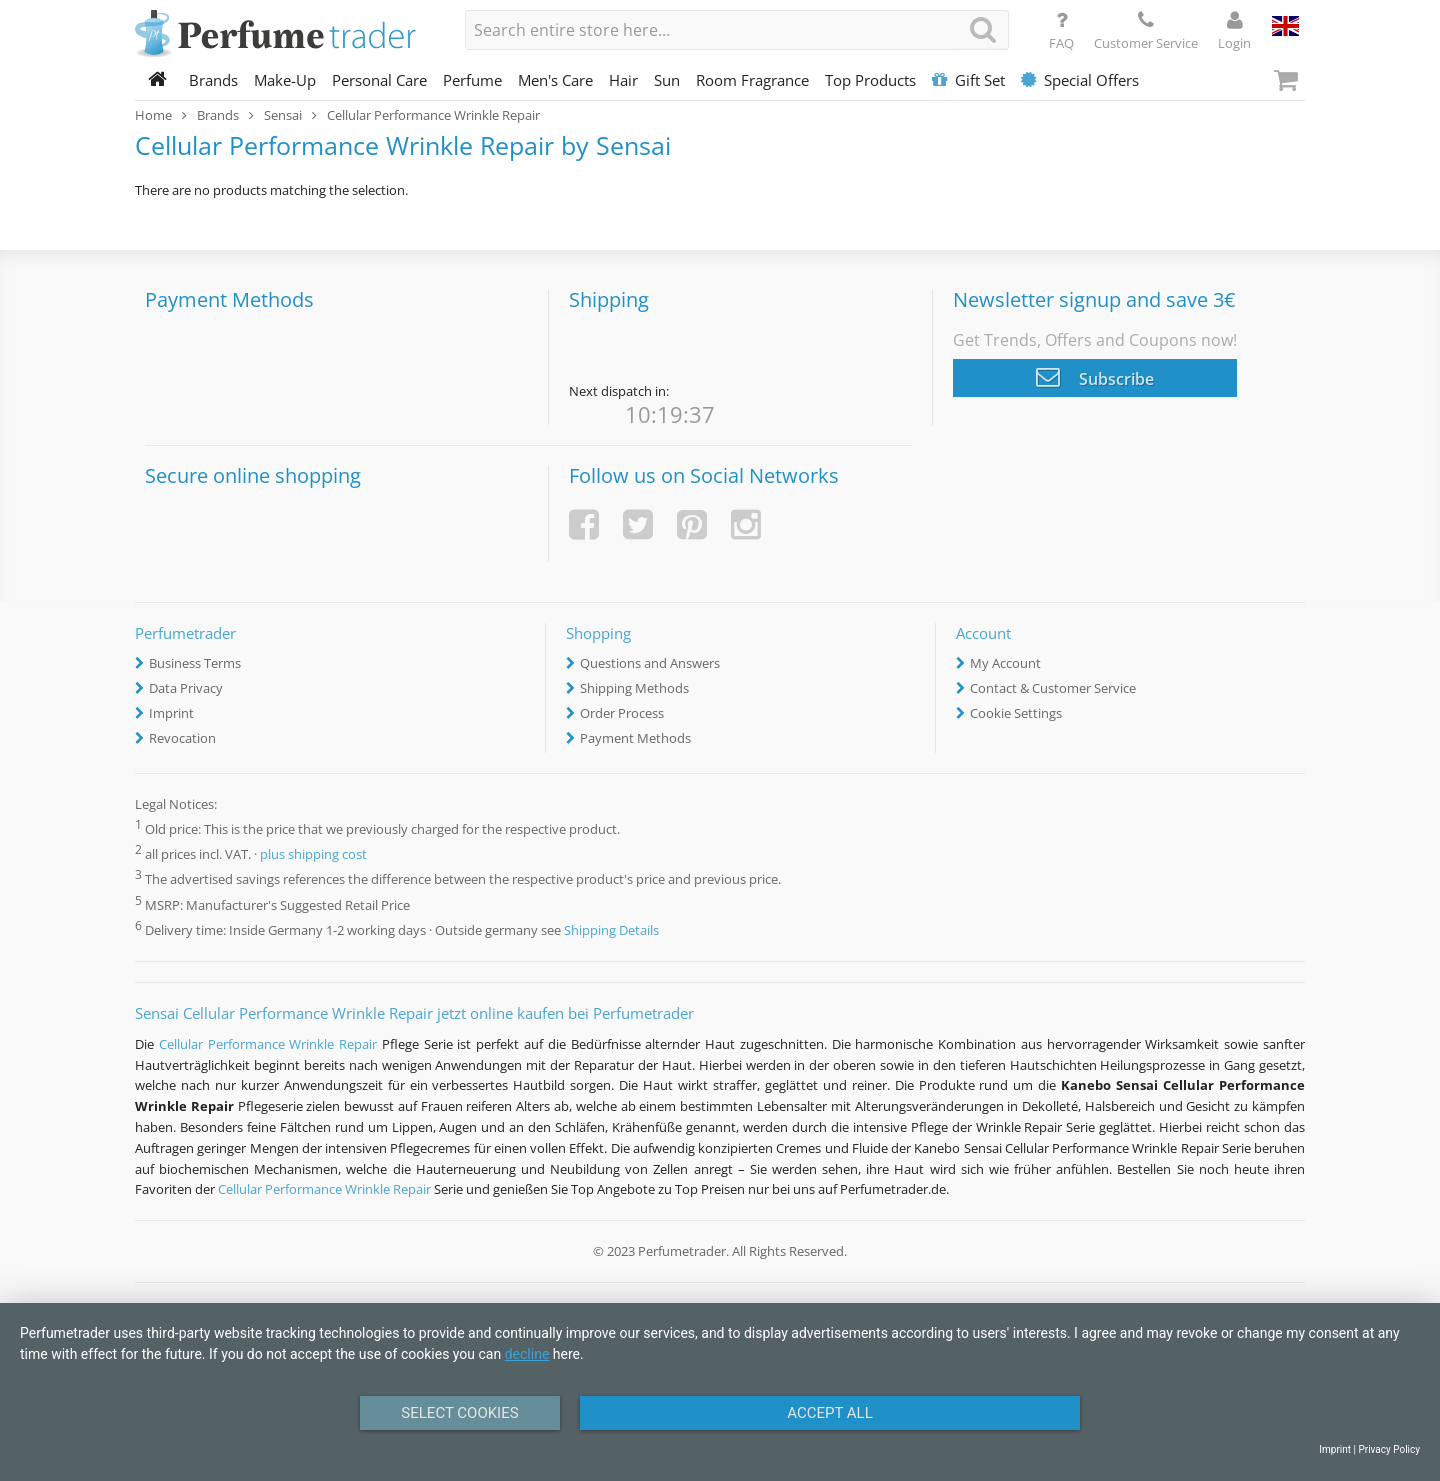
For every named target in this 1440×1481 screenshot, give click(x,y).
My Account (1005, 663)
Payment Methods (635, 738)
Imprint (171, 713)
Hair (623, 80)
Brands (213, 80)
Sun (667, 80)
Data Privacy (186, 688)
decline (527, 1354)
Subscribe (1095, 377)
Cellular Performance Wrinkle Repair (268, 1044)
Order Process (622, 713)
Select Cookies (459, 1413)
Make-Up (285, 80)
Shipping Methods (634, 688)
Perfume (472, 80)
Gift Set (968, 80)
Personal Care (379, 80)
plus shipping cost (313, 855)
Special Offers (1080, 80)
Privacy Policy (1389, 1449)
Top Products (870, 80)
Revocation (182, 738)
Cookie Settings (1016, 713)
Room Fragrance (752, 80)
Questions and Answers (650, 663)
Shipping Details (611, 930)
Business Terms (195, 663)
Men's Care (555, 80)
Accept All (830, 1413)
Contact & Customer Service (1053, 688)
